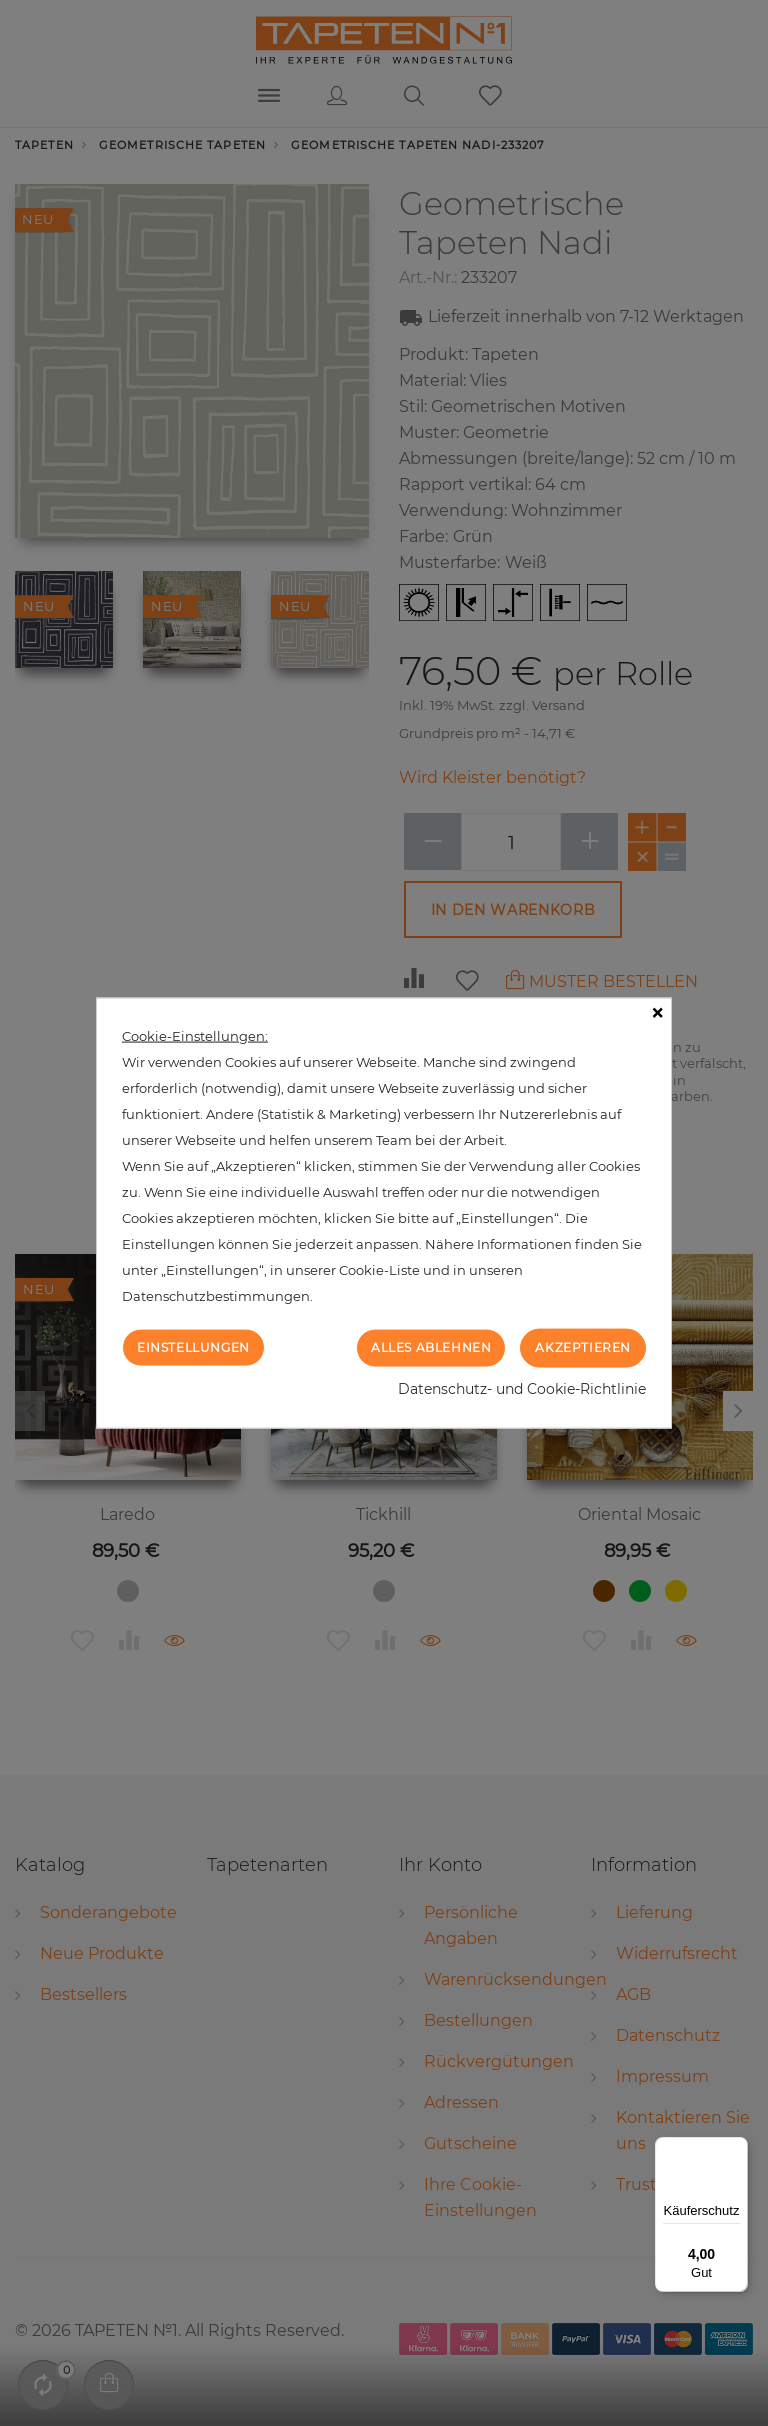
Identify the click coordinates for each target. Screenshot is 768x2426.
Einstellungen (193, 1347)
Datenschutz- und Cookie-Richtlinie (522, 1388)
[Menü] (736, 2149)
